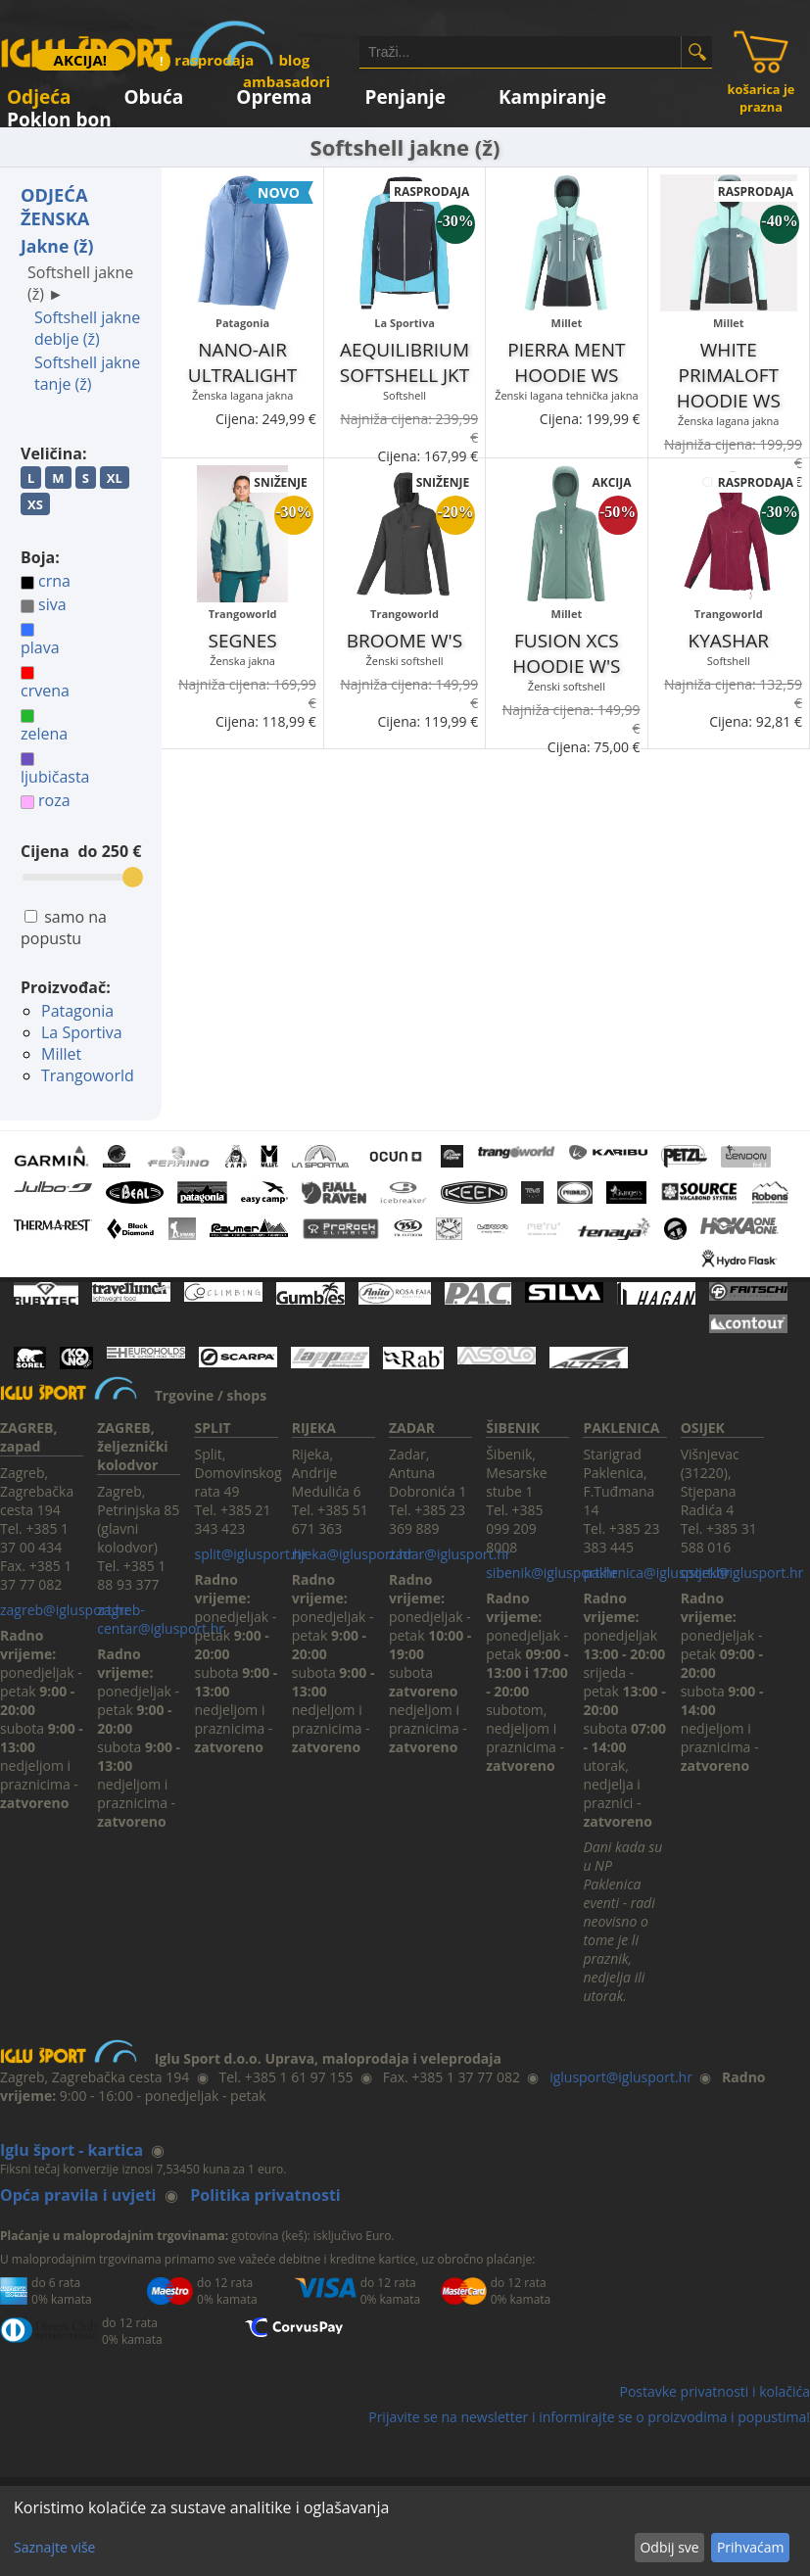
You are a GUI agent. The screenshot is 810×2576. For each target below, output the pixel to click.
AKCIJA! (80, 60)
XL (114, 478)
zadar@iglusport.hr (450, 1554)
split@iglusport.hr (250, 1554)
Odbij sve (669, 2547)
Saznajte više (54, 2547)
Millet (61, 1054)
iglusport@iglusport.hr (620, 2077)
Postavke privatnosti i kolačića (714, 2391)
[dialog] (405, 2531)
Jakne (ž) (57, 246)
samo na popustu (64, 927)
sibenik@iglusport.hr (551, 1572)
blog (294, 60)
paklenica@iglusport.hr (656, 1572)
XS (35, 504)
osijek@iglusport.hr (742, 1572)
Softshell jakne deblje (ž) (87, 328)
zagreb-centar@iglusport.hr (160, 1619)
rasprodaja (203, 60)
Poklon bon (59, 116)
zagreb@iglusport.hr (64, 1609)
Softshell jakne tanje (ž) (87, 373)
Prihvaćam (750, 2547)
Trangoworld (87, 1075)
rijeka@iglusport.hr (352, 1554)
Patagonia (77, 1011)
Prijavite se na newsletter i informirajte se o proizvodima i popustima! (589, 2417)
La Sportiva (81, 1032)
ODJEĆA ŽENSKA (55, 206)
